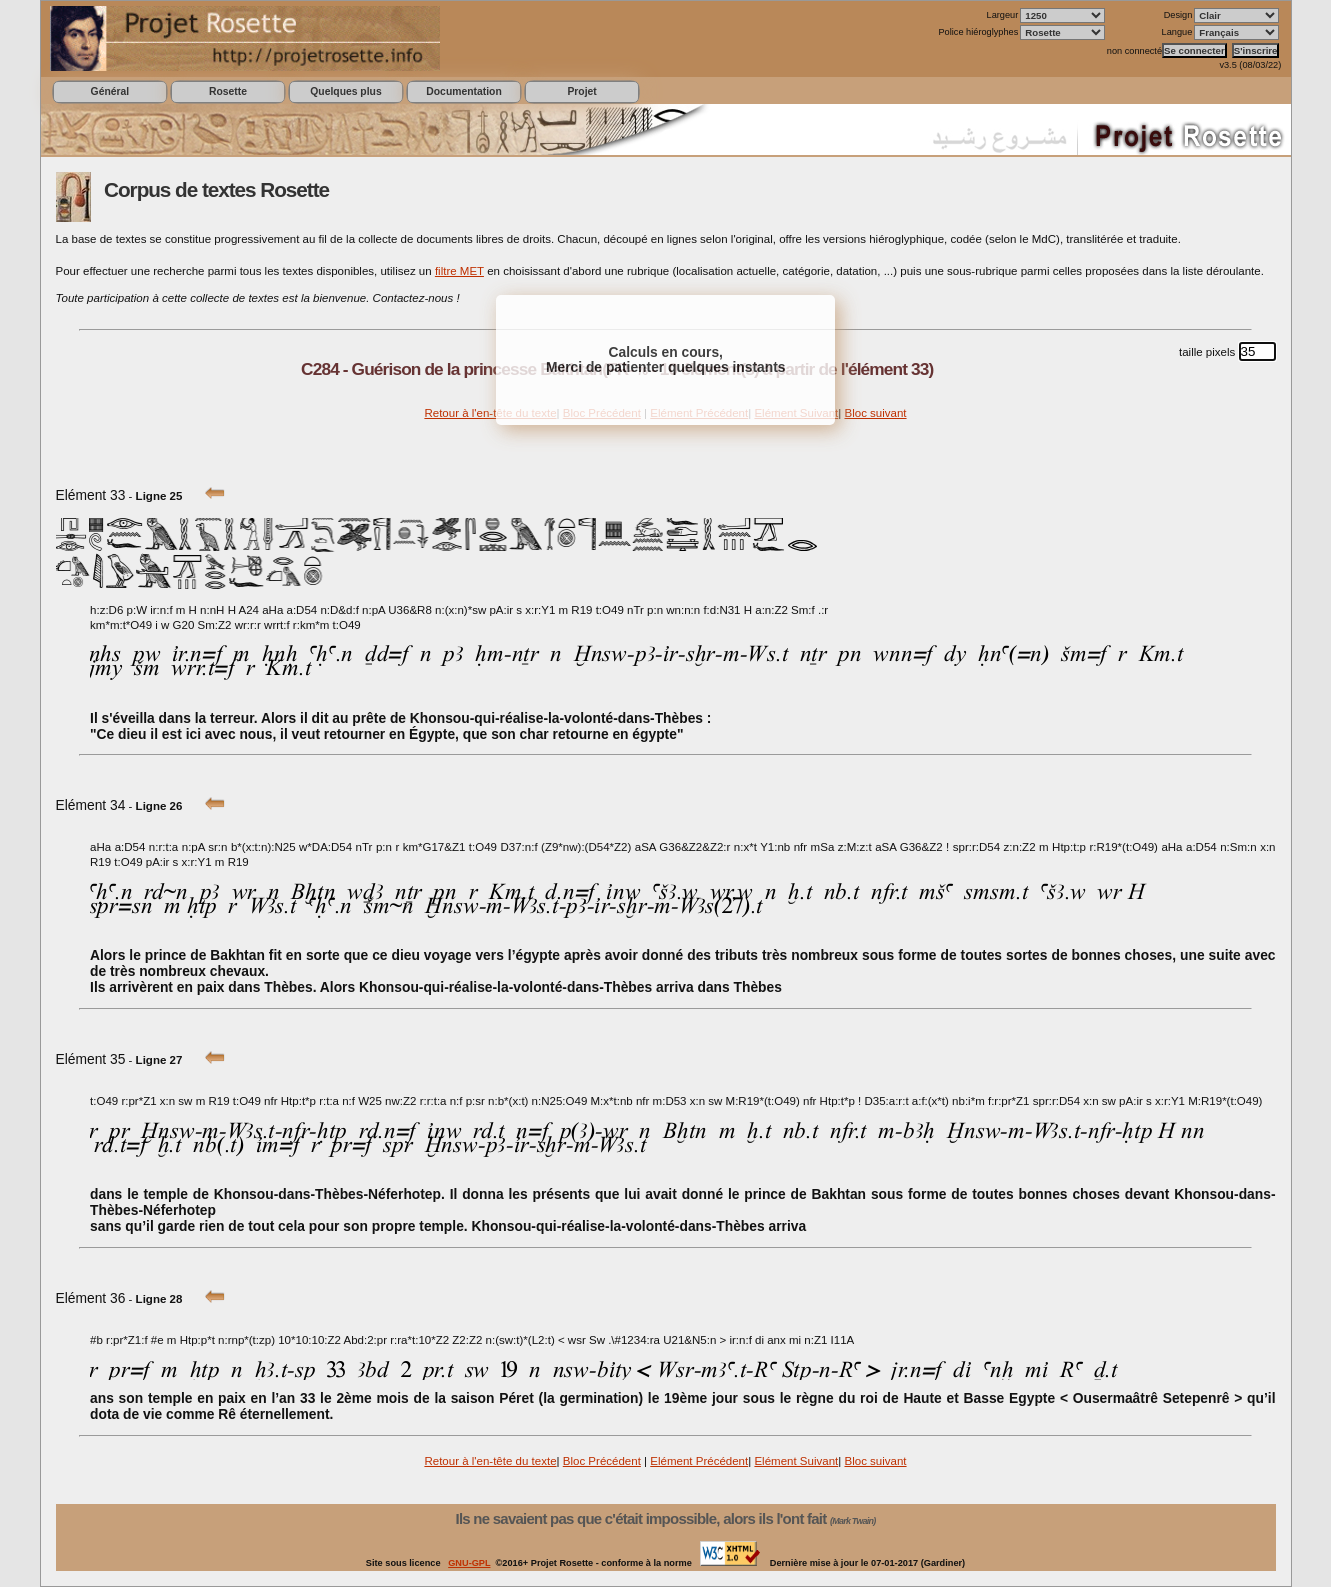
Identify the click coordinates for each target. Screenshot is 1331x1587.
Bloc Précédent (602, 1461)
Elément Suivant (796, 1461)
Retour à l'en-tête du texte (490, 413)
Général (110, 91)
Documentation (463, 91)
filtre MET (459, 271)
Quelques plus (345, 91)
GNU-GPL (469, 1563)
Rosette (228, 91)
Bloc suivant (875, 413)
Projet (581, 91)
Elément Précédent (699, 1461)
